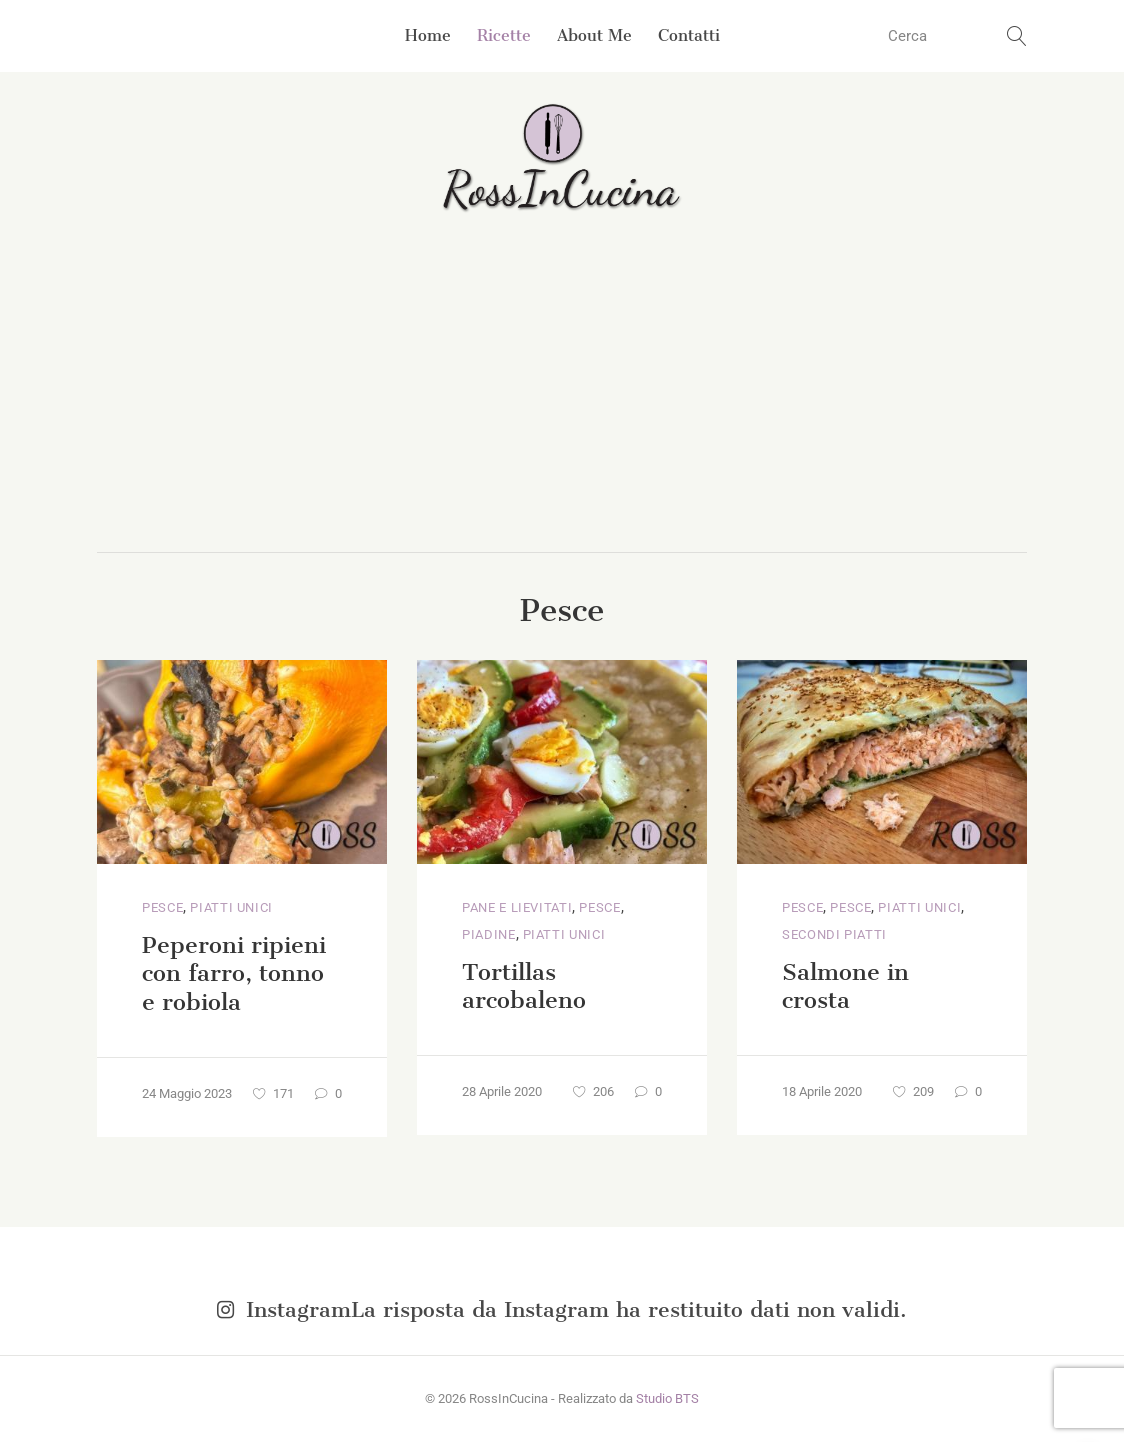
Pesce (162, 907)
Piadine (489, 934)
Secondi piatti (834, 934)
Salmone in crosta (845, 986)
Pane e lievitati (517, 907)
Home (428, 35)
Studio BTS (667, 1398)
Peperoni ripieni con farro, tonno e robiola (234, 973)
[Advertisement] (562, 402)
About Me (594, 35)
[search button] (1017, 36)
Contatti (689, 35)
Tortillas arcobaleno (524, 986)
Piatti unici (231, 907)
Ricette (504, 35)
